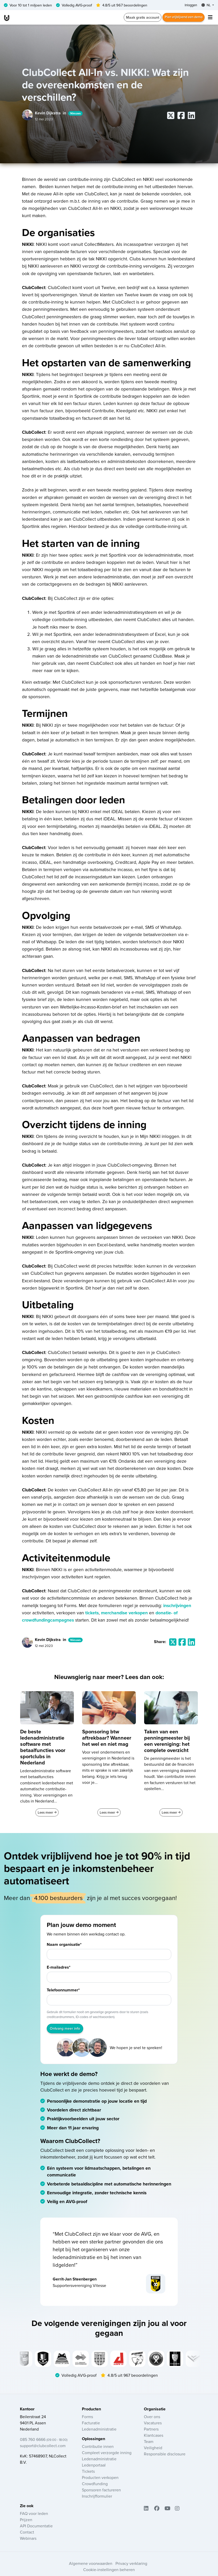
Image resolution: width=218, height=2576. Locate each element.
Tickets (88, 2474)
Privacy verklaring (131, 2567)
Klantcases (153, 2438)
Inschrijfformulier (97, 2499)
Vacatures (153, 2426)
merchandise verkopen (124, 1613)
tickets (92, 1613)
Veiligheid (153, 2451)
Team (148, 2444)
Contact (27, 2535)
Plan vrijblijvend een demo (180, 18)
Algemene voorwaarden (90, 2567)
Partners (151, 2432)
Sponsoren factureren (101, 2493)
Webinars (28, 2541)
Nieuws (75, 114)
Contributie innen (98, 2450)
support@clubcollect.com (43, 2449)
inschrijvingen (177, 1606)
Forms (87, 2420)
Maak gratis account (137, 18)
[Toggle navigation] (210, 18)
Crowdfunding (95, 2487)
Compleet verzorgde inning (106, 2456)
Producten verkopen (100, 2481)
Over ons (152, 2420)
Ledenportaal (94, 2468)
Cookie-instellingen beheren (109, 2573)
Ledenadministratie (99, 2432)
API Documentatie (36, 2529)
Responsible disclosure (164, 2457)
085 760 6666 (43, 2442)
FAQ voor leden (34, 2517)
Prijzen (26, 2523)
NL (205, 5)
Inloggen (188, 5)
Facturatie (91, 2426)
